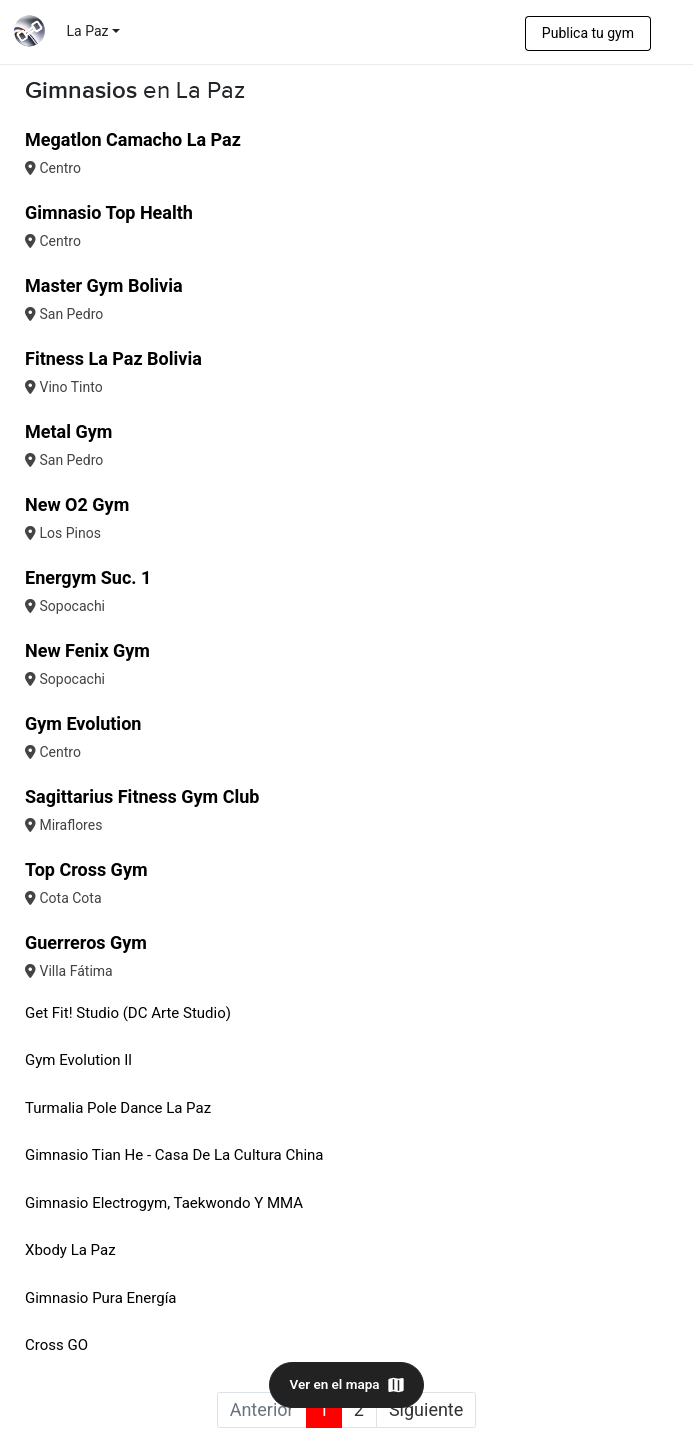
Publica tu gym (588, 33)
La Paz (88, 31)
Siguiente (426, 1409)
